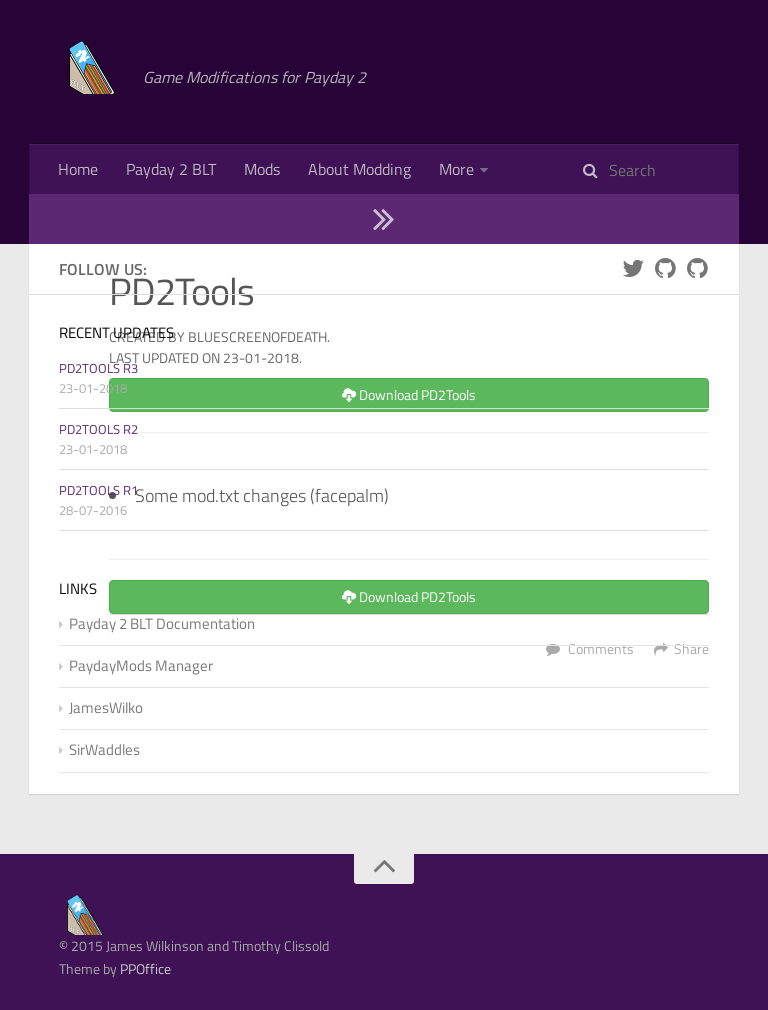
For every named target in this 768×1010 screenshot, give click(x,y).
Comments (601, 748)
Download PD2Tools (409, 494)
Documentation (612, 169)
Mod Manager (485, 169)
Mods (262, 169)
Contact (84, 219)
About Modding (359, 169)
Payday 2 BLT (171, 169)
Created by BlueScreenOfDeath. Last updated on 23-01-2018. (219, 447)
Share (691, 748)
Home (78, 169)
